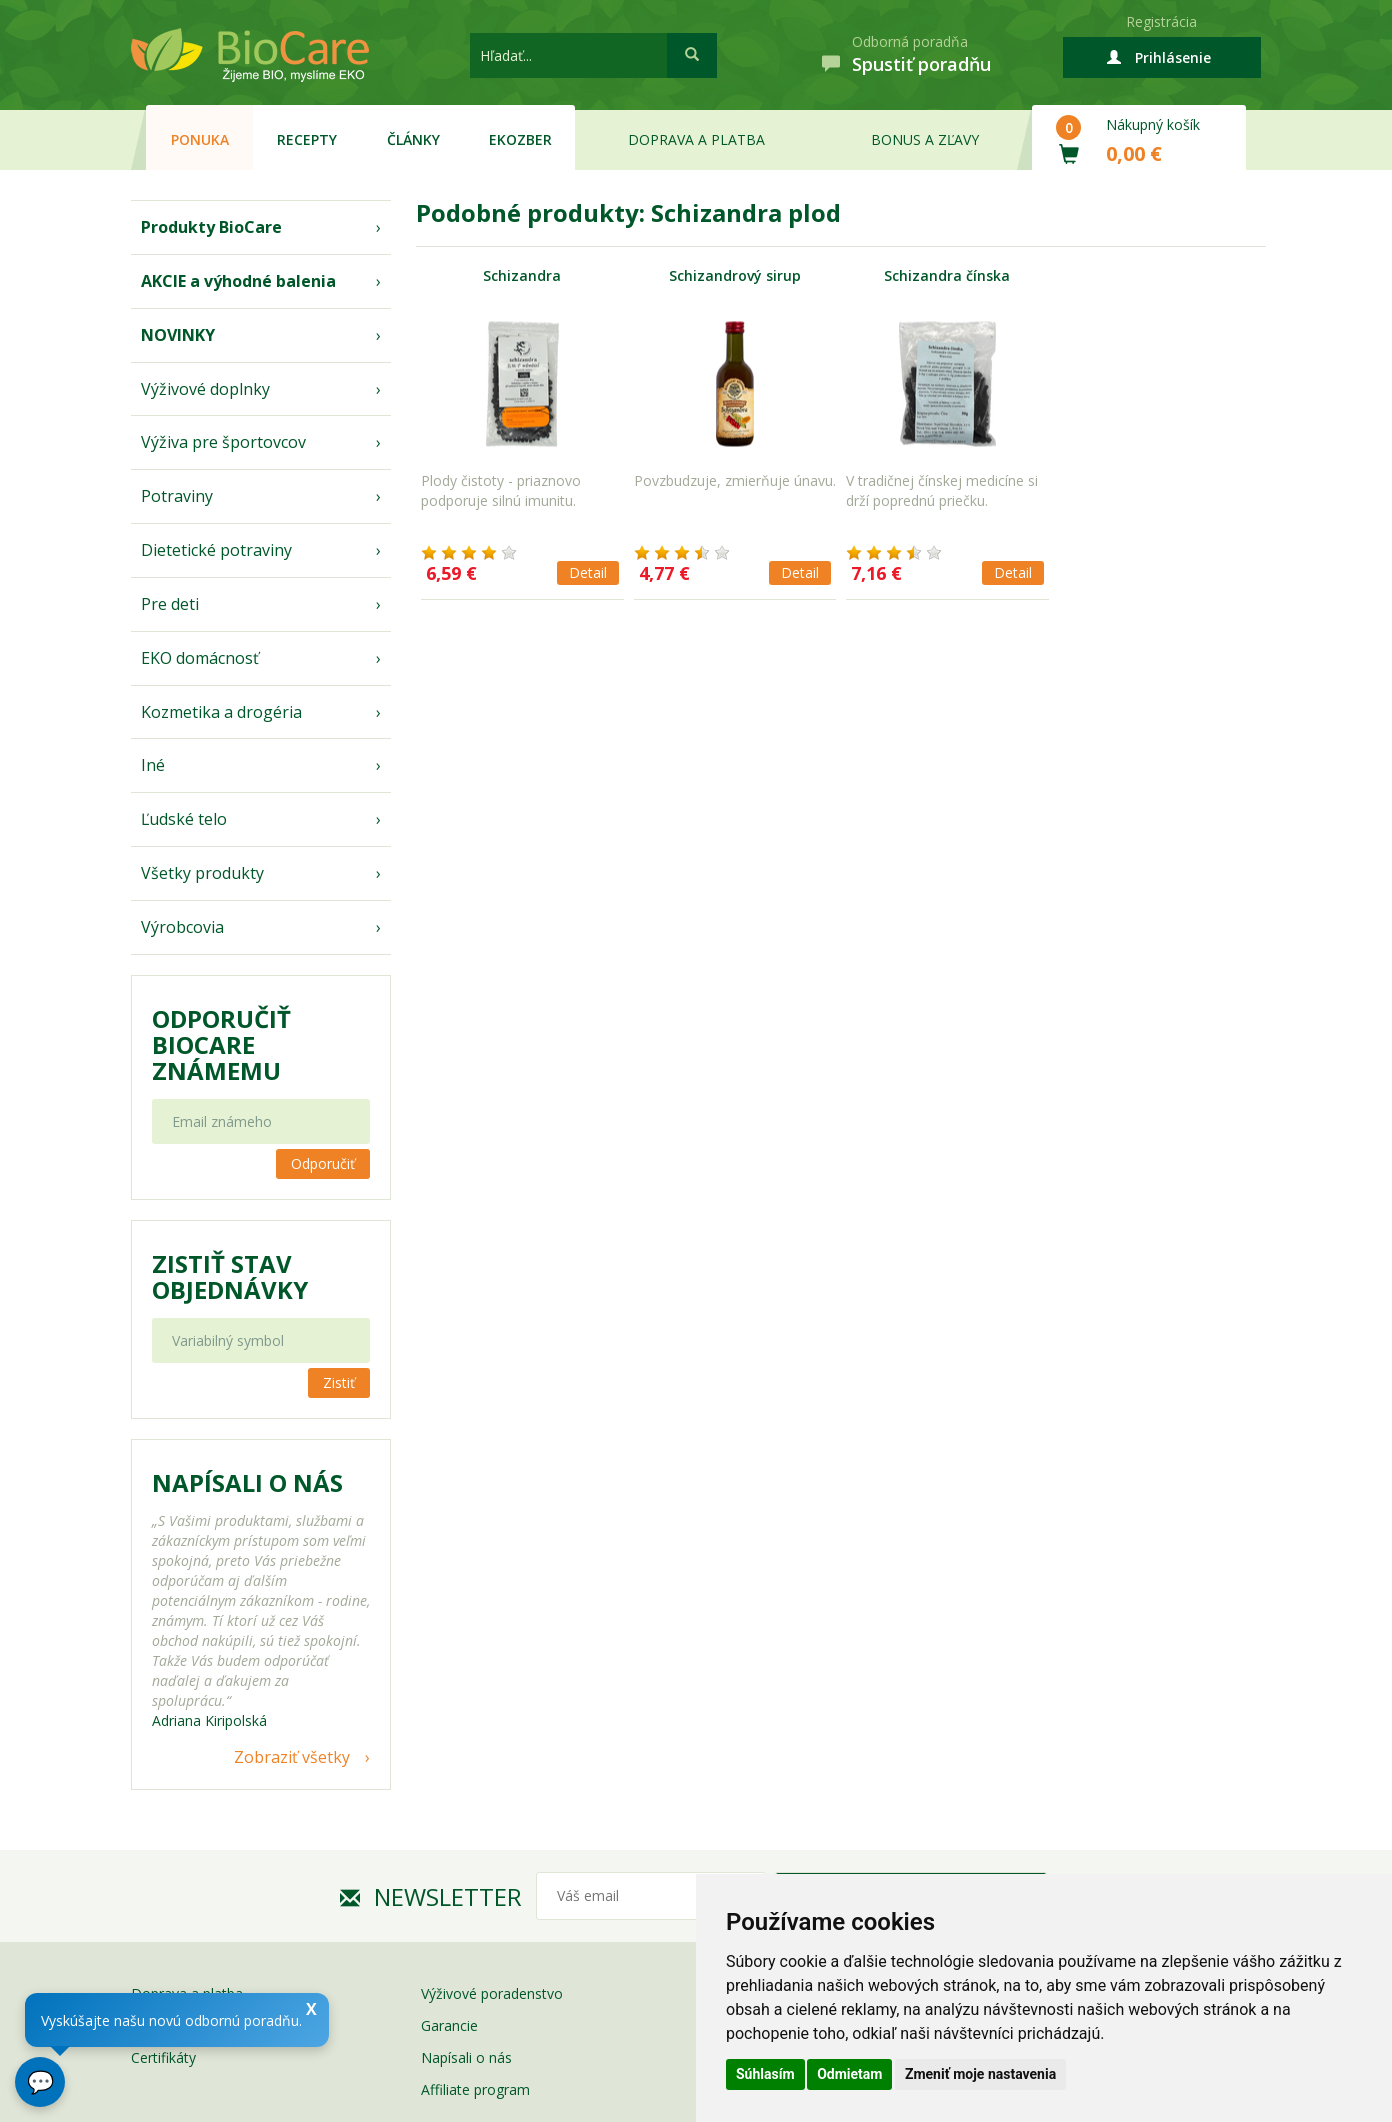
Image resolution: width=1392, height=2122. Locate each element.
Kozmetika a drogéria (221, 712)
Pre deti (170, 604)
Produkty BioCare (211, 227)
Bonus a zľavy (925, 139)
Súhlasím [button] (765, 2074)
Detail (588, 572)
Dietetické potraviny (216, 550)
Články (413, 139)
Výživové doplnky (205, 389)
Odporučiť (323, 1163)
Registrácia (1161, 21)
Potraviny (177, 496)
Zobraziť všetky (292, 1757)
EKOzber (520, 139)
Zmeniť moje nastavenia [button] (980, 2074)
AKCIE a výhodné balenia (238, 281)
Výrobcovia (182, 927)
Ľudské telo (184, 819)
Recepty (307, 139)
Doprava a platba (696, 139)
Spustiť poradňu (921, 64)
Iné (153, 765)
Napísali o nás (466, 2057)
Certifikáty (163, 2057)
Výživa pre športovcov (223, 442)
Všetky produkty (202, 873)
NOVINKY (178, 335)
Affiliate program (475, 2089)
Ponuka (200, 139)
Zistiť (339, 1382)
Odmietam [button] (849, 2074)
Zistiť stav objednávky (230, 1277)
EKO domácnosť (200, 658)
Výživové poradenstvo (492, 1993)
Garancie (449, 2025)
